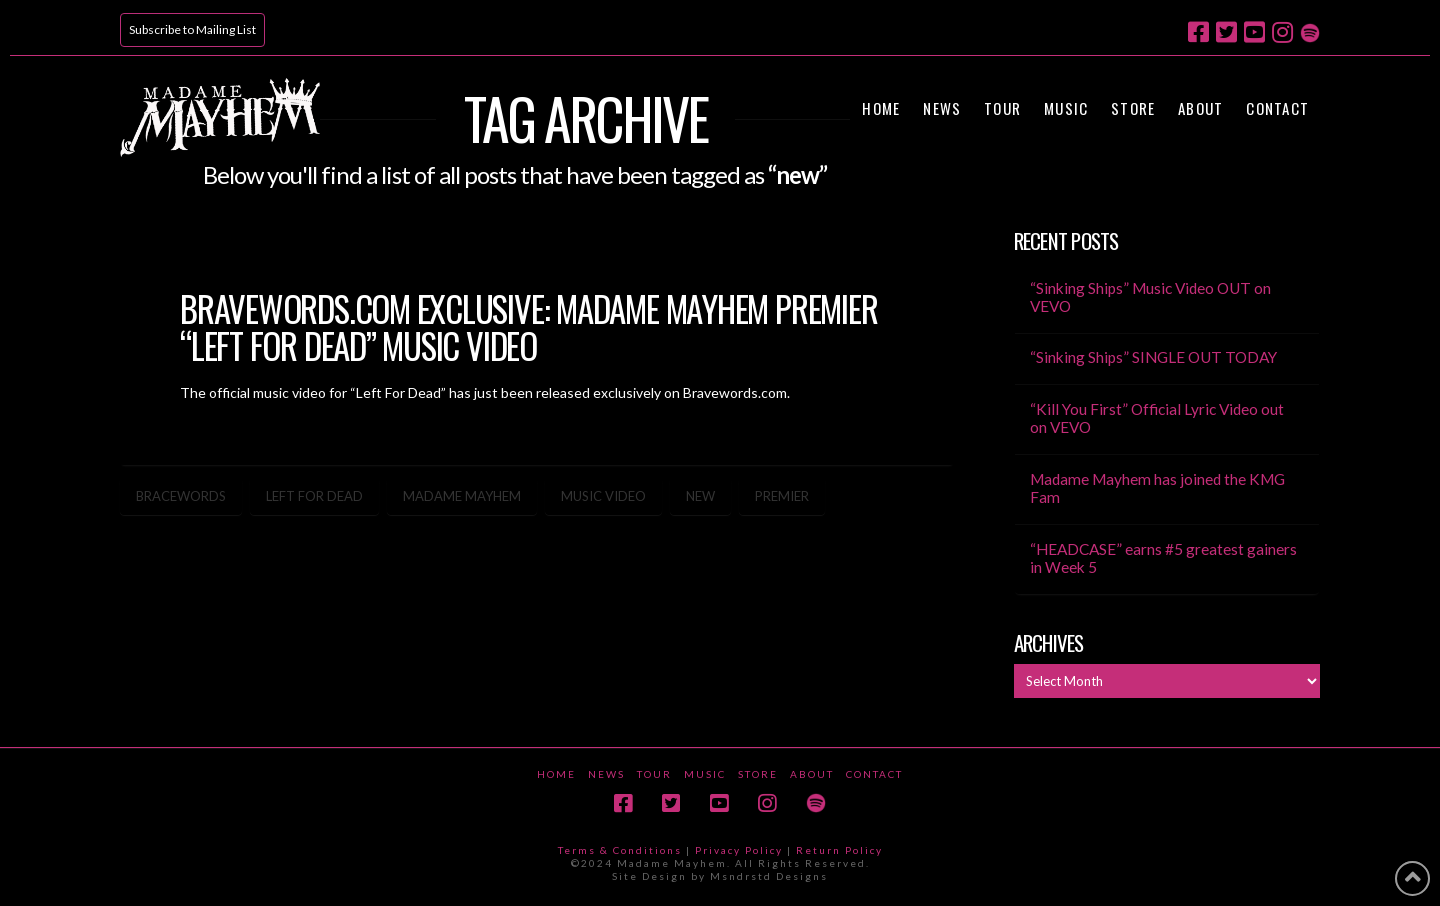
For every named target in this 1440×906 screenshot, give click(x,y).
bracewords (181, 496)
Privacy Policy (739, 850)
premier (782, 496)
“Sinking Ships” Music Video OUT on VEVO (1150, 297)
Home (556, 774)
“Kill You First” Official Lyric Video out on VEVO (1157, 418)
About (812, 774)
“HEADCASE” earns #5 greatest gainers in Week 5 (1163, 558)
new (700, 496)
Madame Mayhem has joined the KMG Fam (1157, 488)
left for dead (314, 496)
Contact (874, 774)
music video (603, 496)
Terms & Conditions (620, 850)
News (606, 774)
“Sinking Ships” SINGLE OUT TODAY (1153, 357)
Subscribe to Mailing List (192, 29)
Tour (654, 774)
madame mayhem (462, 496)
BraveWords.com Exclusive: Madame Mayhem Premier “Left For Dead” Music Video (528, 326)
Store (758, 774)
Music (705, 774)
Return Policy (839, 850)
